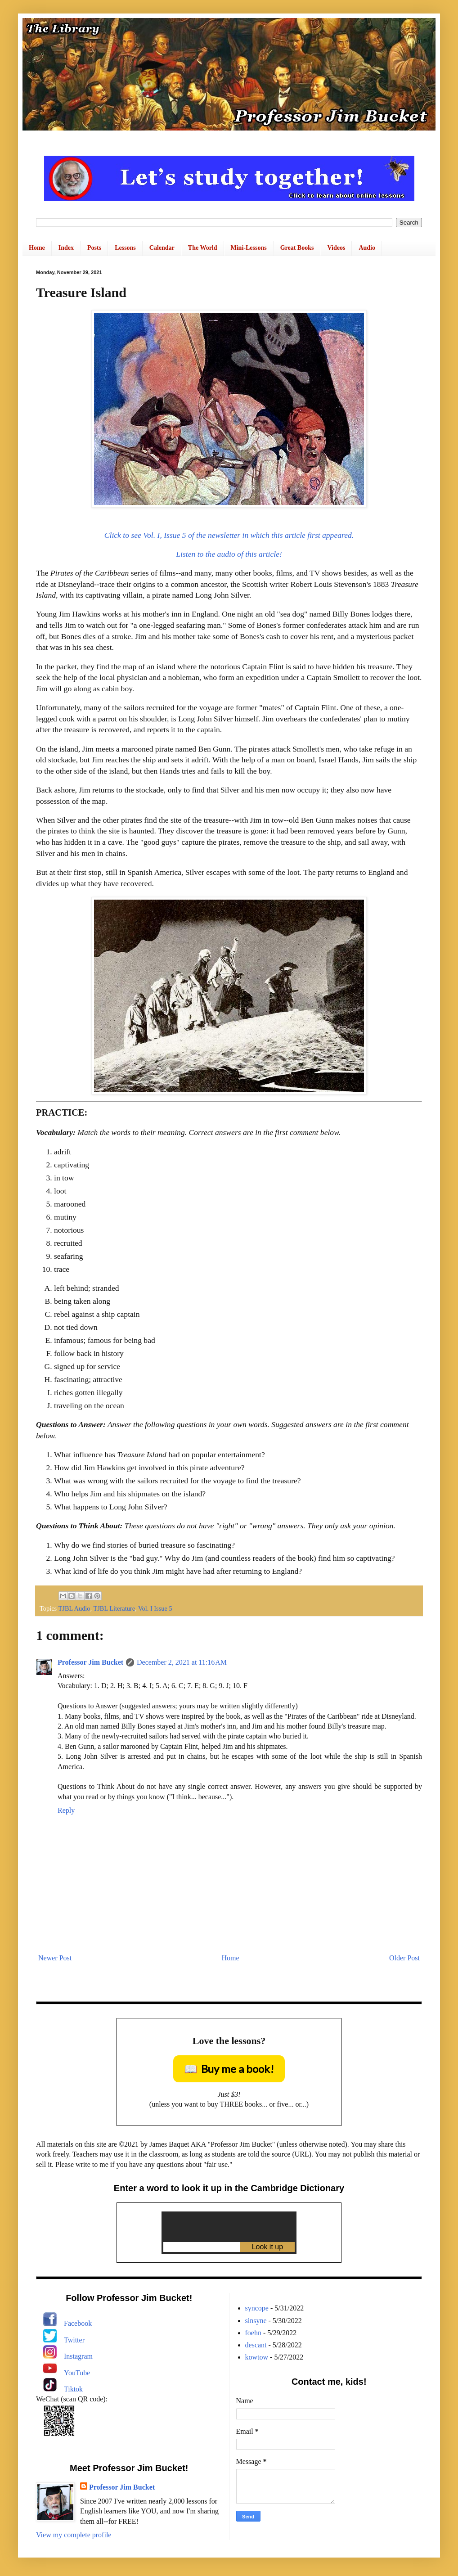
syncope (257, 2308)
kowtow (257, 2357)
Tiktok (73, 2389)
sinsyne (256, 2320)
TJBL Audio (74, 1608)
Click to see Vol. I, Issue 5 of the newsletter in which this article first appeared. (229, 535)
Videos (336, 247)
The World (202, 247)
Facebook (78, 2323)
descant (256, 2345)
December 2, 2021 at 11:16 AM (182, 1662)
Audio (367, 247)
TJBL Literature (114, 1608)
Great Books (297, 247)
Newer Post (55, 1958)
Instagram (78, 2356)
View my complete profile (73, 2535)
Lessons (125, 247)
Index (66, 247)
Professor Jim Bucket (90, 1662)
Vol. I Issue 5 (155, 1608)
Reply (66, 1810)
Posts (94, 247)
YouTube (77, 2373)
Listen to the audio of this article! (229, 553)
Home (37, 247)
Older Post (404, 1958)
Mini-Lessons (249, 247)
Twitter (74, 2340)
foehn (253, 2333)
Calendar (162, 247)
